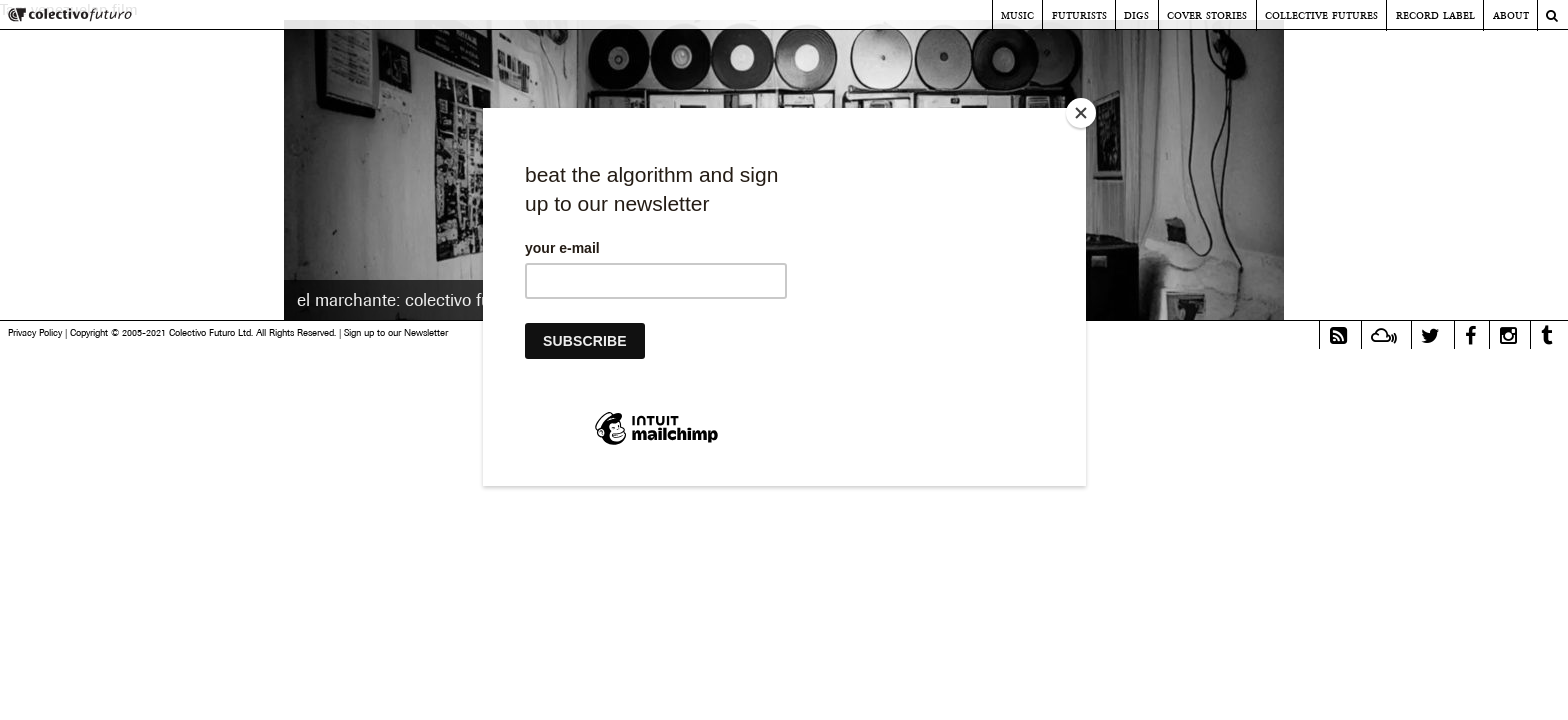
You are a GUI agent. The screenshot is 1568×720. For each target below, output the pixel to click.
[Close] (1081, 113)
